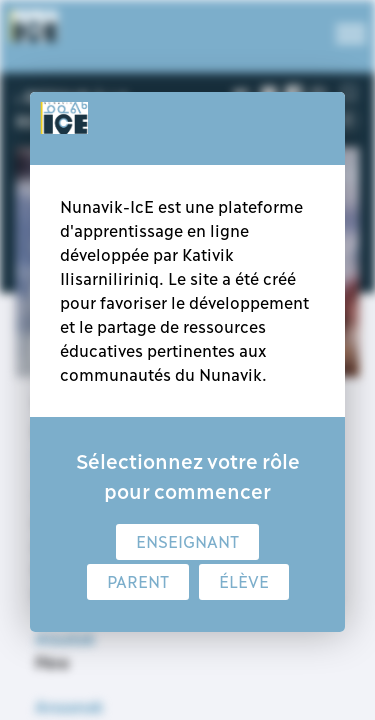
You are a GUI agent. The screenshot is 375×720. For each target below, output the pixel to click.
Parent (138, 582)
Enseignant (187, 542)
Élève (244, 582)
